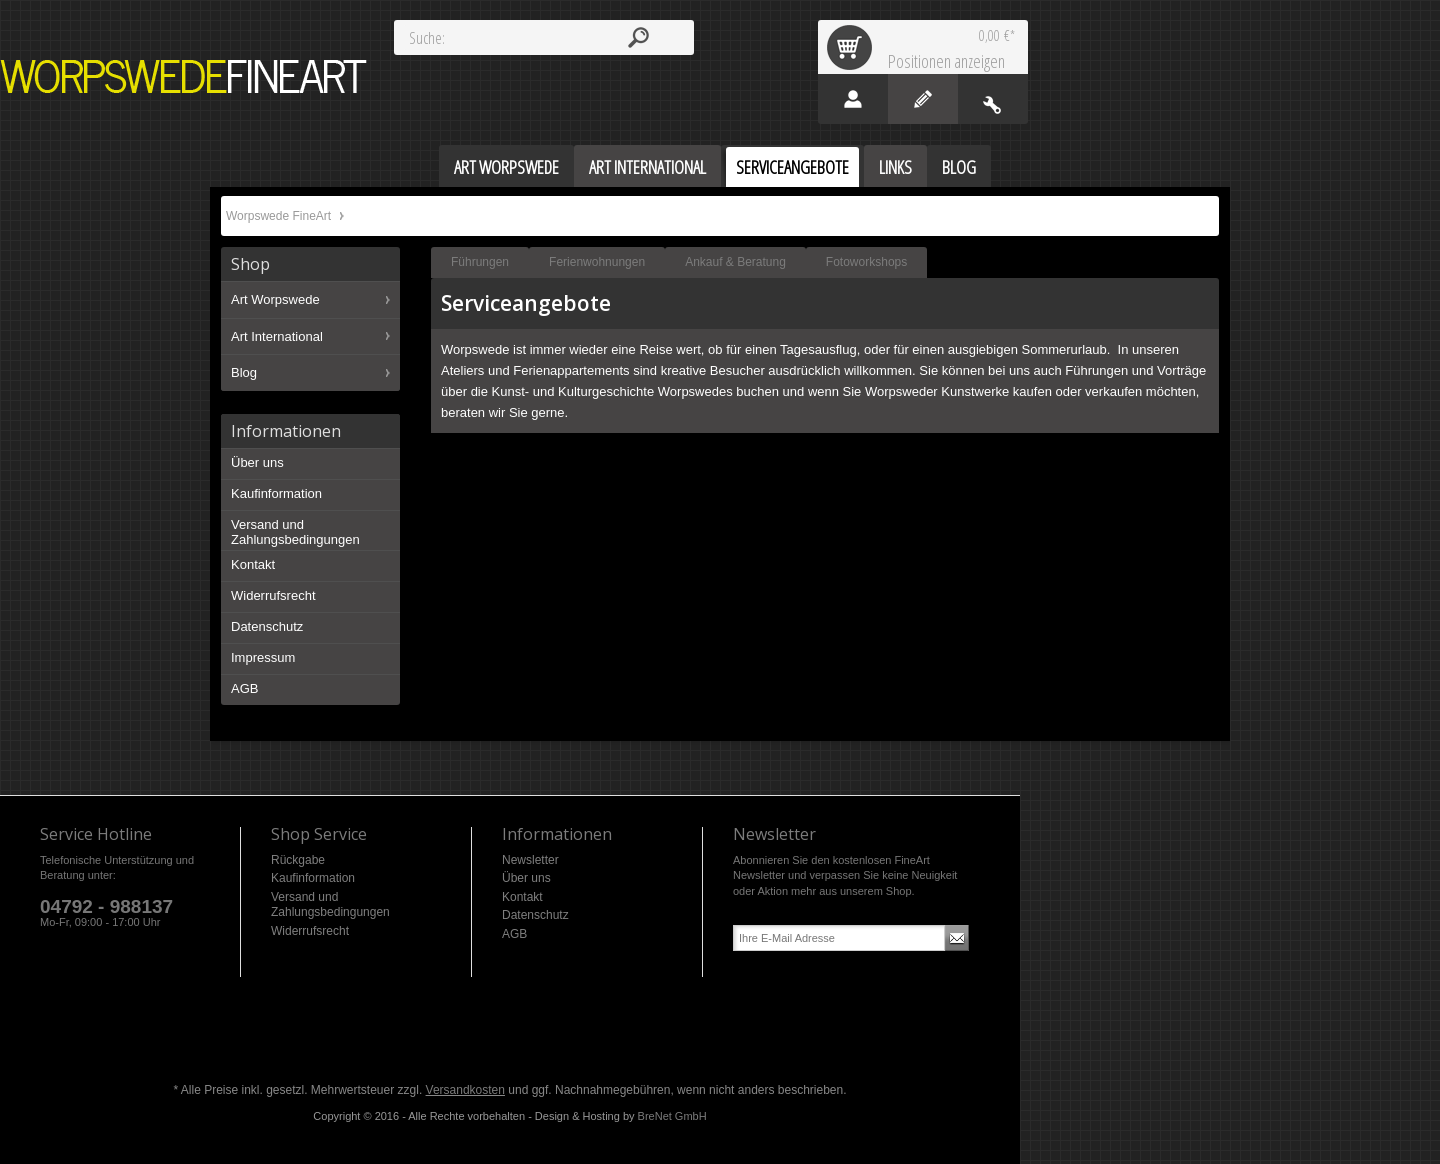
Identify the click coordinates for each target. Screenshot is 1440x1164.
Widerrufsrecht (273, 595)
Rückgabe (298, 860)
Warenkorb (853, 47)
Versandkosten (465, 1090)
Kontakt (253, 564)
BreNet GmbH (672, 1116)
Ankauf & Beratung (735, 262)
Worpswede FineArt (184, 76)
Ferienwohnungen (597, 262)
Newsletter (530, 860)
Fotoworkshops (866, 262)
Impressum (263, 657)
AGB (244, 688)
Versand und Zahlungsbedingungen (295, 532)
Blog (244, 372)
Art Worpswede (275, 299)
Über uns (257, 462)
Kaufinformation (276, 493)
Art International (277, 336)
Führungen (480, 262)
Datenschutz (267, 626)
